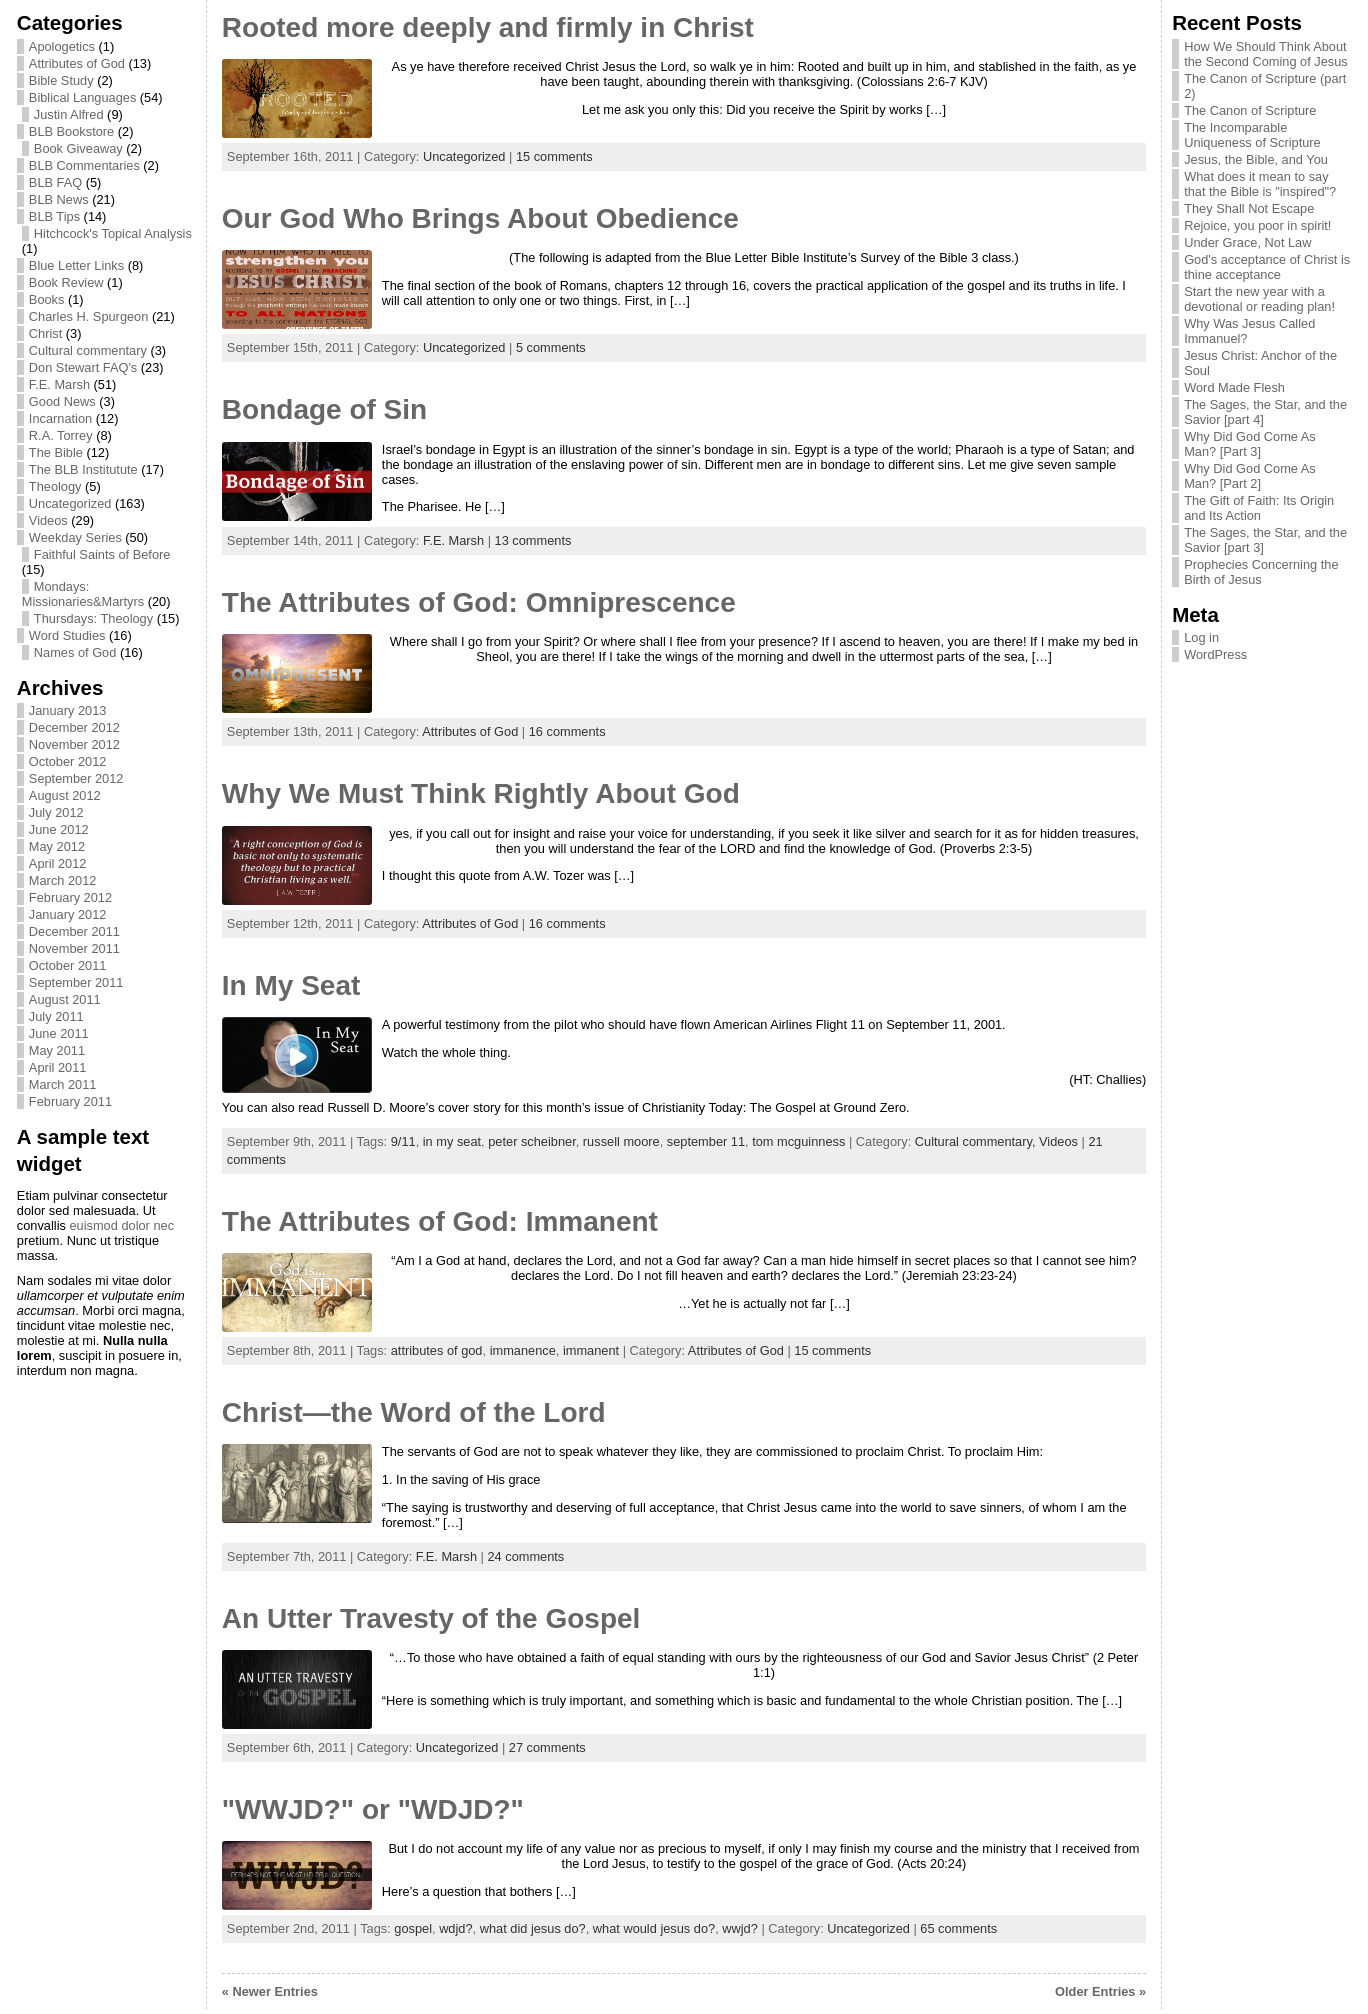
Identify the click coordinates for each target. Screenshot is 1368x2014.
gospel (413, 1928)
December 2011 (74, 931)
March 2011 (63, 1084)
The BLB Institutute (83, 469)
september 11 (706, 1141)
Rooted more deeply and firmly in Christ (488, 27)
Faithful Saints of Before (102, 554)
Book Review (66, 282)
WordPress (1215, 654)
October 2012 (68, 761)
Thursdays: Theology (93, 618)
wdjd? (455, 1928)
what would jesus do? (654, 1928)
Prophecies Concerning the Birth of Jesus (1261, 572)
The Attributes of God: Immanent (440, 1221)
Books (47, 299)
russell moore (621, 1141)
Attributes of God (77, 63)
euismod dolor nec (121, 1225)
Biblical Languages (82, 97)
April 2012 (58, 863)
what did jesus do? (533, 1928)
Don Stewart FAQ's (83, 367)
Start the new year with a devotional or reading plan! (1259, 299)
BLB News (59, 199)
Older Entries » (1100, 1991)
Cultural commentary (88, 350)
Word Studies (67, 635)
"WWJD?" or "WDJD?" (373, 1809)
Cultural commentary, (977, 1141)
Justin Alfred (69, 114)
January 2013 (68, 710)
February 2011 (70, 1101)
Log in (1201, 637)
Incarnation (60, 418)
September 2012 (76, 778)
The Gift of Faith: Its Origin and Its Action (1259, 508)
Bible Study (61, 80)
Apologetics (62, 46)
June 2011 (59, 1033)
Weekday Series (75, 537)
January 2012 (68, 914)
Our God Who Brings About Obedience (480, 218)
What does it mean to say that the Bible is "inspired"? (1260, 184)
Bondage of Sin (324, 409)
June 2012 (59, 829)
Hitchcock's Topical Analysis (113, 233)
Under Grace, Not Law (1247, 242)
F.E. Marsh (59, 384)
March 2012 (63, 880)
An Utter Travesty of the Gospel (431, 1618)
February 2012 (70, 897)
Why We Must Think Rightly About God (481, 793)
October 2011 (68, 965)
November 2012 (74, 744)
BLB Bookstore (71, 131)
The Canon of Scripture (1250, 110)
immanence (523, 1350)
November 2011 (74, 948)
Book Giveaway (78, 148)
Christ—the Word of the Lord (414, 1412)
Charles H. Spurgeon (89, 316)
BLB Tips (54, 216)
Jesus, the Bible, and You (1256, 159)
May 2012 (57, 846)
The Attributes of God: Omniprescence (479, 602)
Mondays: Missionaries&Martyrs (83, 594)
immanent (591, 1350)
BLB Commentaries (84, 165)
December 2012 (74, 727)
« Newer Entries (270, 1991)
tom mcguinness (798, 1141)
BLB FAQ (55, 182)
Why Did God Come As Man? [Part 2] (1250, 476)
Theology (55, 486)
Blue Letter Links (76, 265)
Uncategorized (70, 503)
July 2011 (56, 1016)
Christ (45, 333)
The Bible (56, 452)
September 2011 (76, 982)
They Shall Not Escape (1249, 208)
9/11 (403, 1141)
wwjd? (740, 1928)
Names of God (75, 652)
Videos (48, 520)
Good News (62, 401)
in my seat (452, 1141)
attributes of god (437, 1350)
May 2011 (57, 1050)
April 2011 (58, 1067)
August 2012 (65, 795)
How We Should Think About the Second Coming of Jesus (1266, 54)
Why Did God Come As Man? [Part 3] (1250, 444)
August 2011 (65, 999)
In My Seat (291, 985)
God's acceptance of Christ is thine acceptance (1267, 267)
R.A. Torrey (61, 435)
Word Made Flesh (1234, 387)
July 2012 (56, 812)
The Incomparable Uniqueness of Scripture (1252, 135)
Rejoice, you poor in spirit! (1257, 225)
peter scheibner (532, 1141)
